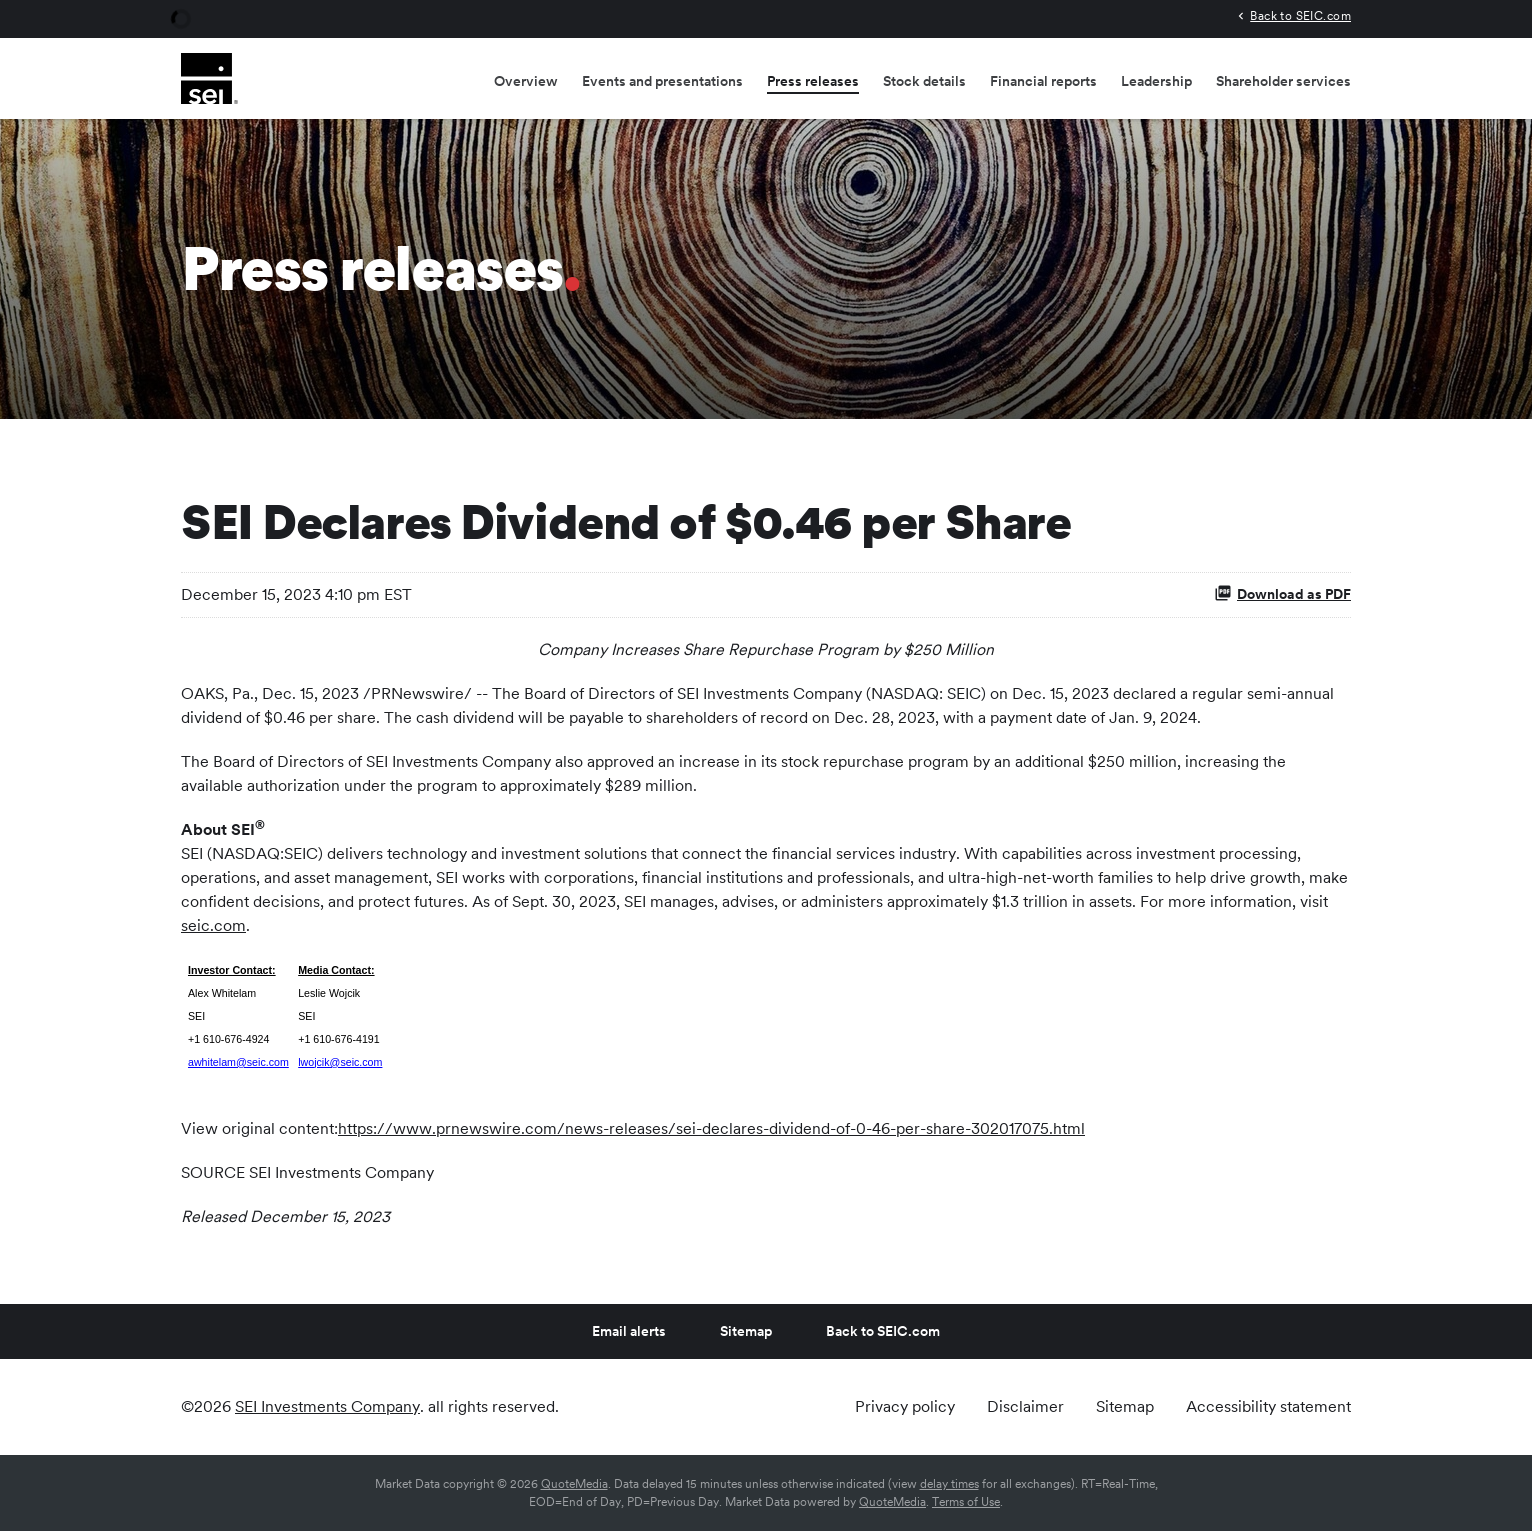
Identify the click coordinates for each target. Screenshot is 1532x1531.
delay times (949, 1484)
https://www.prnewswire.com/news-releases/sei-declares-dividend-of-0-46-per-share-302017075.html (711, 1128)
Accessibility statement (1268, 1407)
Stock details (924, 81)
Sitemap (746, 1331)
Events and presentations (662, 81)
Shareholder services (1283, 81)
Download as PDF (1282, 593)
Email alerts (629, 1331)
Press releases (813, 81)
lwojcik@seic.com (340, 1062)
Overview (526, 81)
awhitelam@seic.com (238, 1062)
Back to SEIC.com (1300, 15)
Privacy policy (905, 1407)
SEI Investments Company (327, 1406)
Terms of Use (966, 1502)
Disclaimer (1025, 1407)
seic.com (213, 925)
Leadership (1156, 81)
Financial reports (1043, 81)
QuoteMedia (574, 1484)
